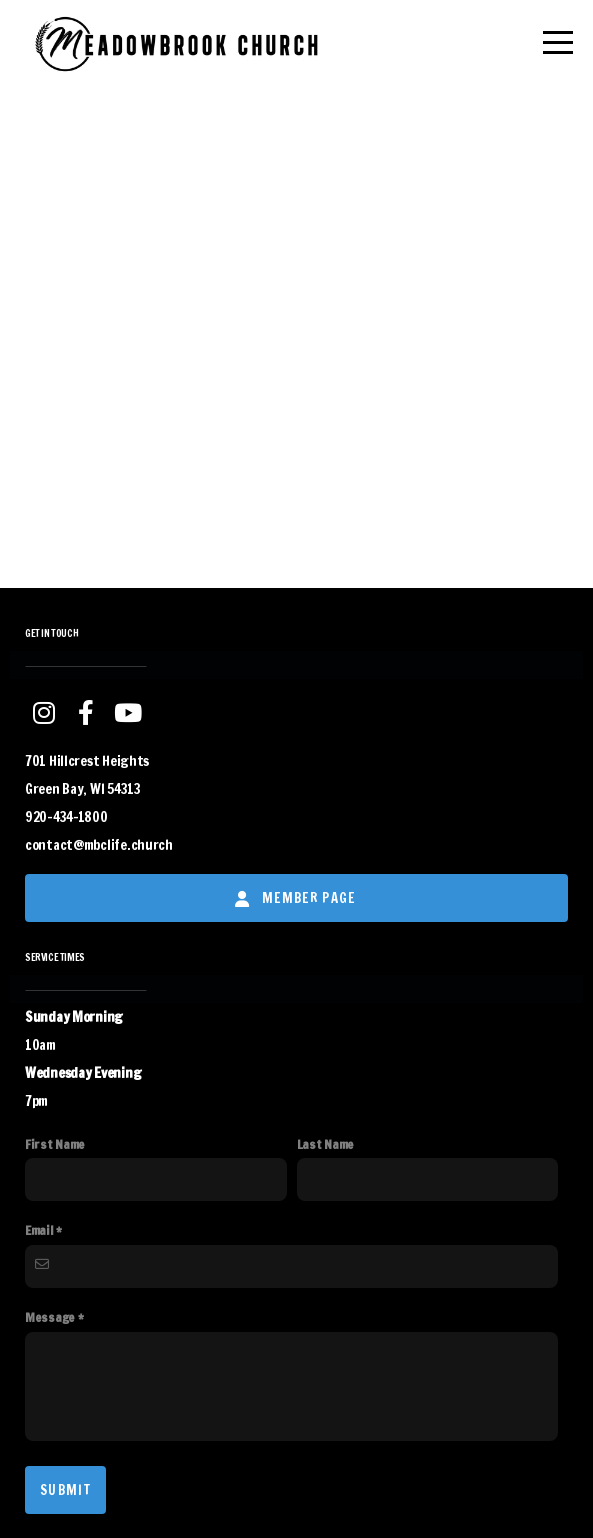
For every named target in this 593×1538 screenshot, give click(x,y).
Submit (65, 1490)
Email (39, 1230)
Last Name (325, 1144)
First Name (55, 1144)
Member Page (294, 898)
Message (50, 1317)
